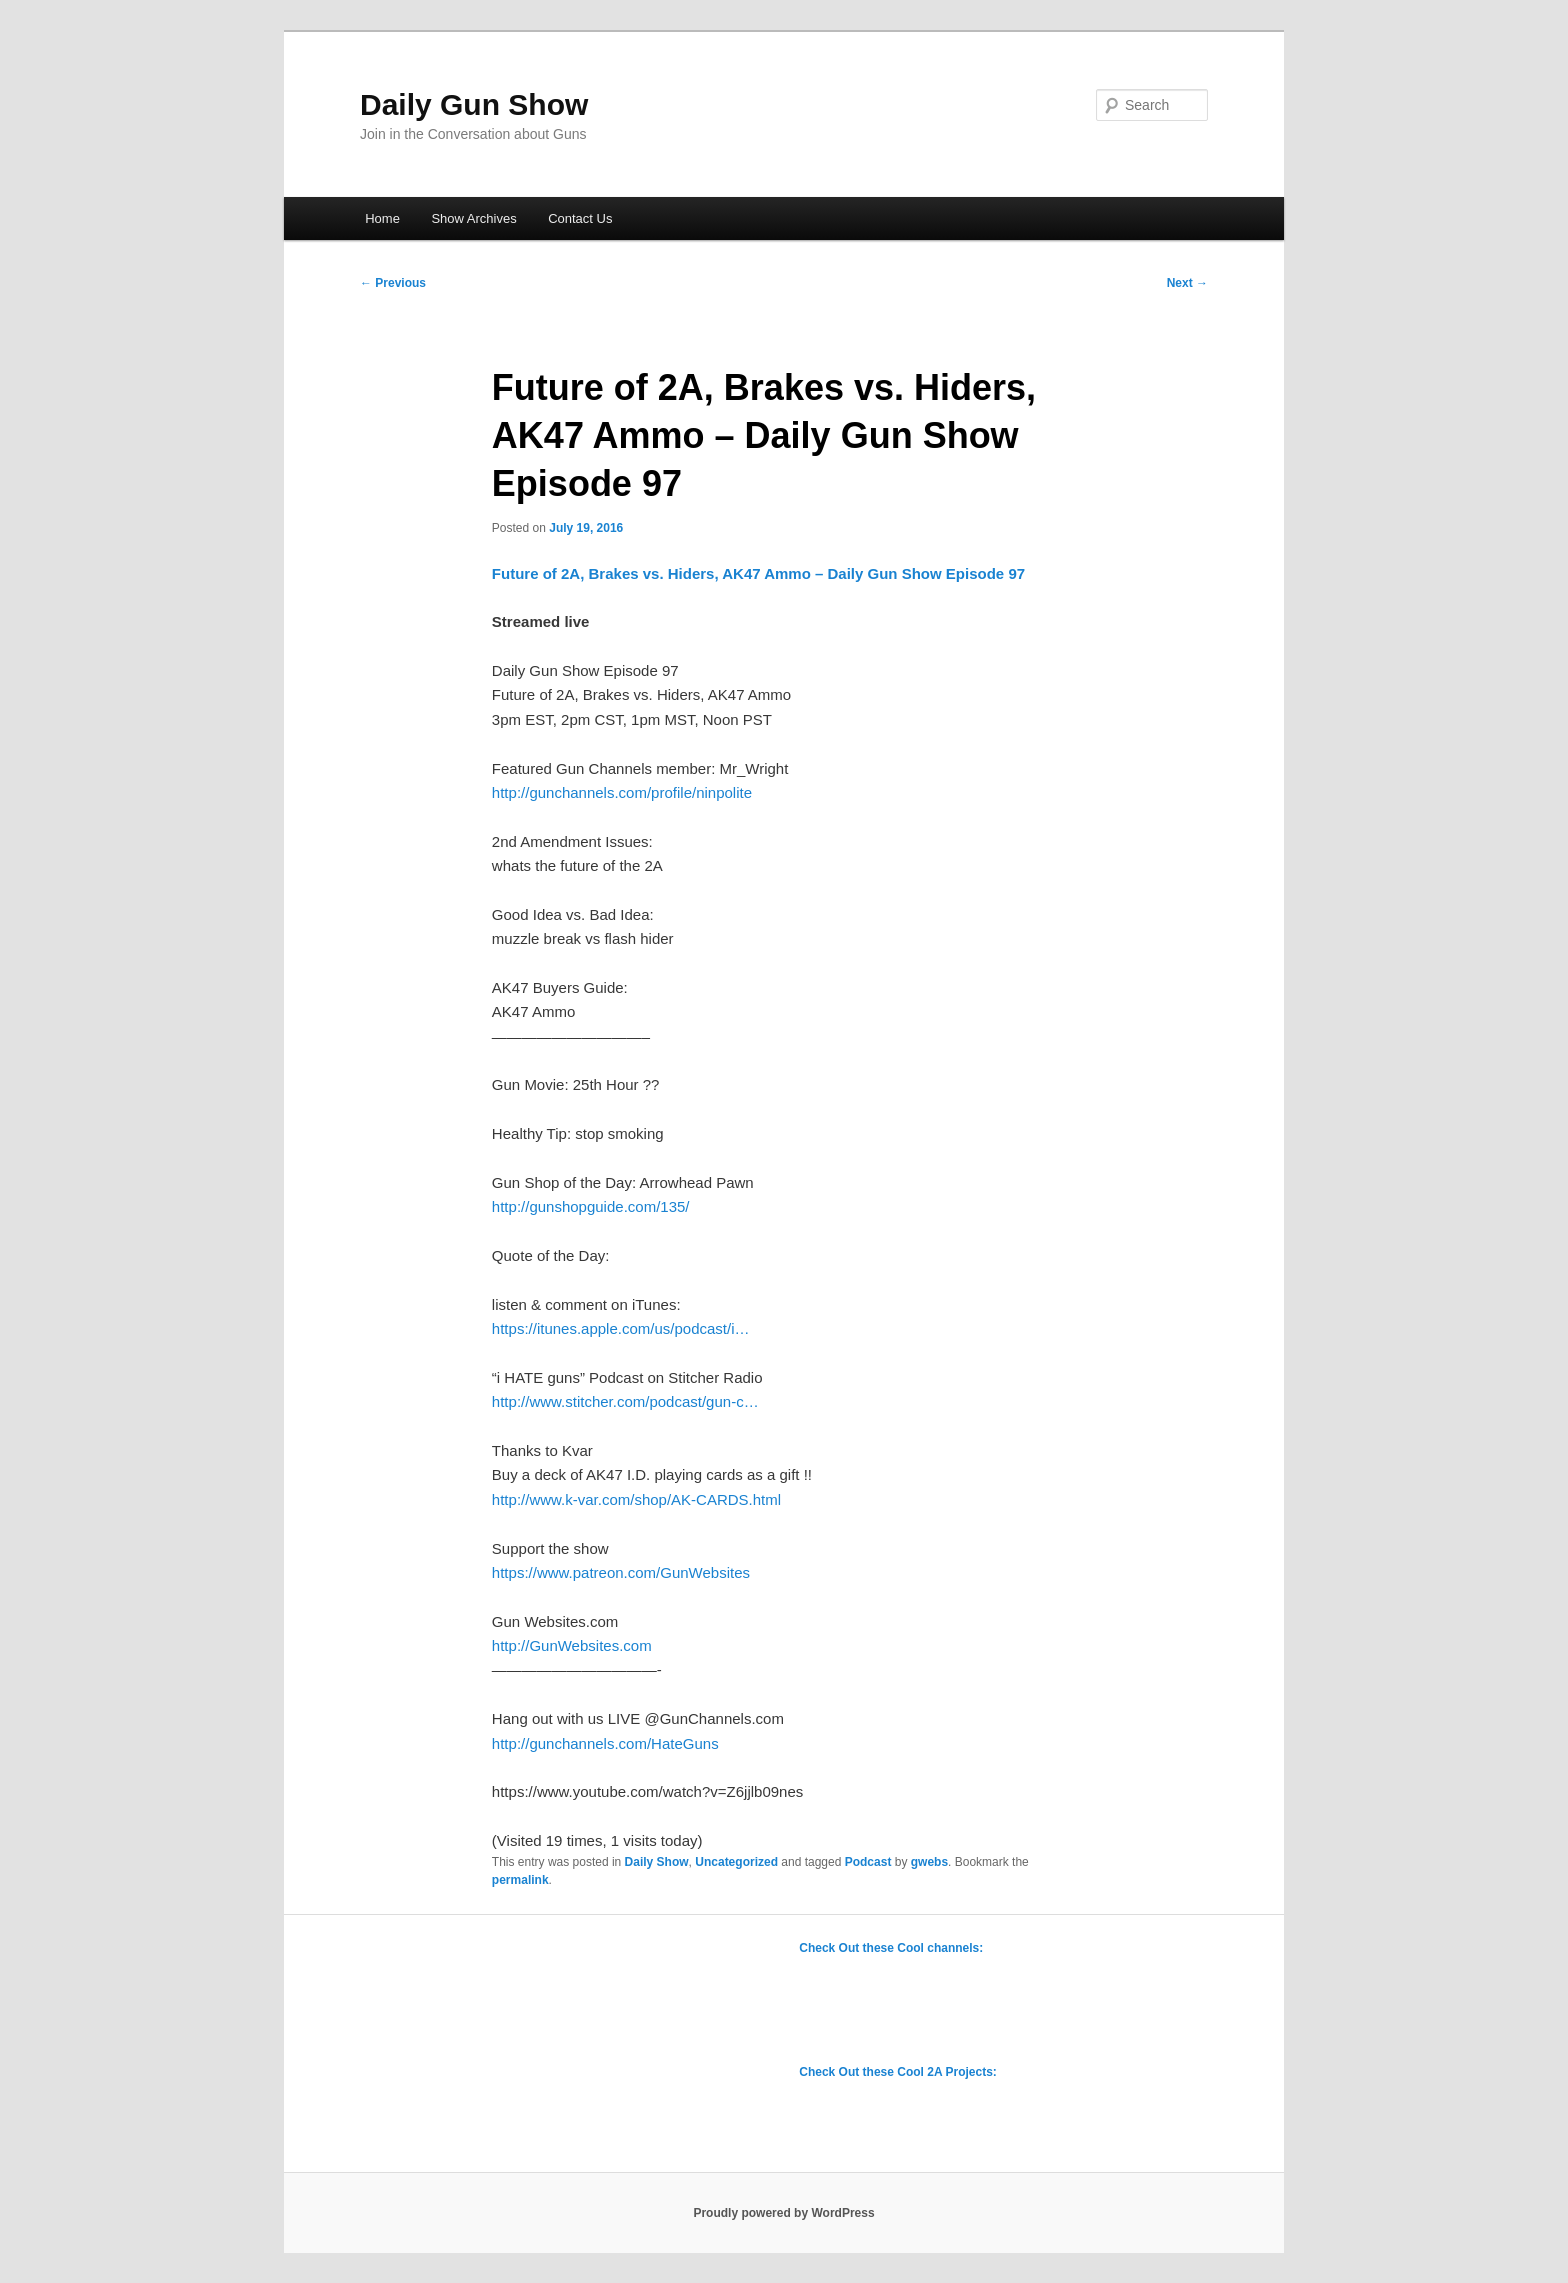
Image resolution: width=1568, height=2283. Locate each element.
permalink (520, 1880)
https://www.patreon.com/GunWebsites (621, 1572)
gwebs (929, 1862)
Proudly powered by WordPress (783, 2213)
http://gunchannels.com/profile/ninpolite (622, 792)
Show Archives (473, 218)
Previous (393, 283)
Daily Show (657, 1862)
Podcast (868, 1862)
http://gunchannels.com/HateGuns (605, 1743)
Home (382, 218)
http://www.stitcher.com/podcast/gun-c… (625, 1401)
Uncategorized (736, 1862)
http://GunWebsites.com (572, 1645)
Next (1187, 283)
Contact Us (580, 218)
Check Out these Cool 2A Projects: (898, 2072)
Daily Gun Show (474, 104)
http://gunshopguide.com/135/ (591, 1206)
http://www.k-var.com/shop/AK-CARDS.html (636, 1499)
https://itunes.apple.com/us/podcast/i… (621, 1328)
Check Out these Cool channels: (891, 1948)
